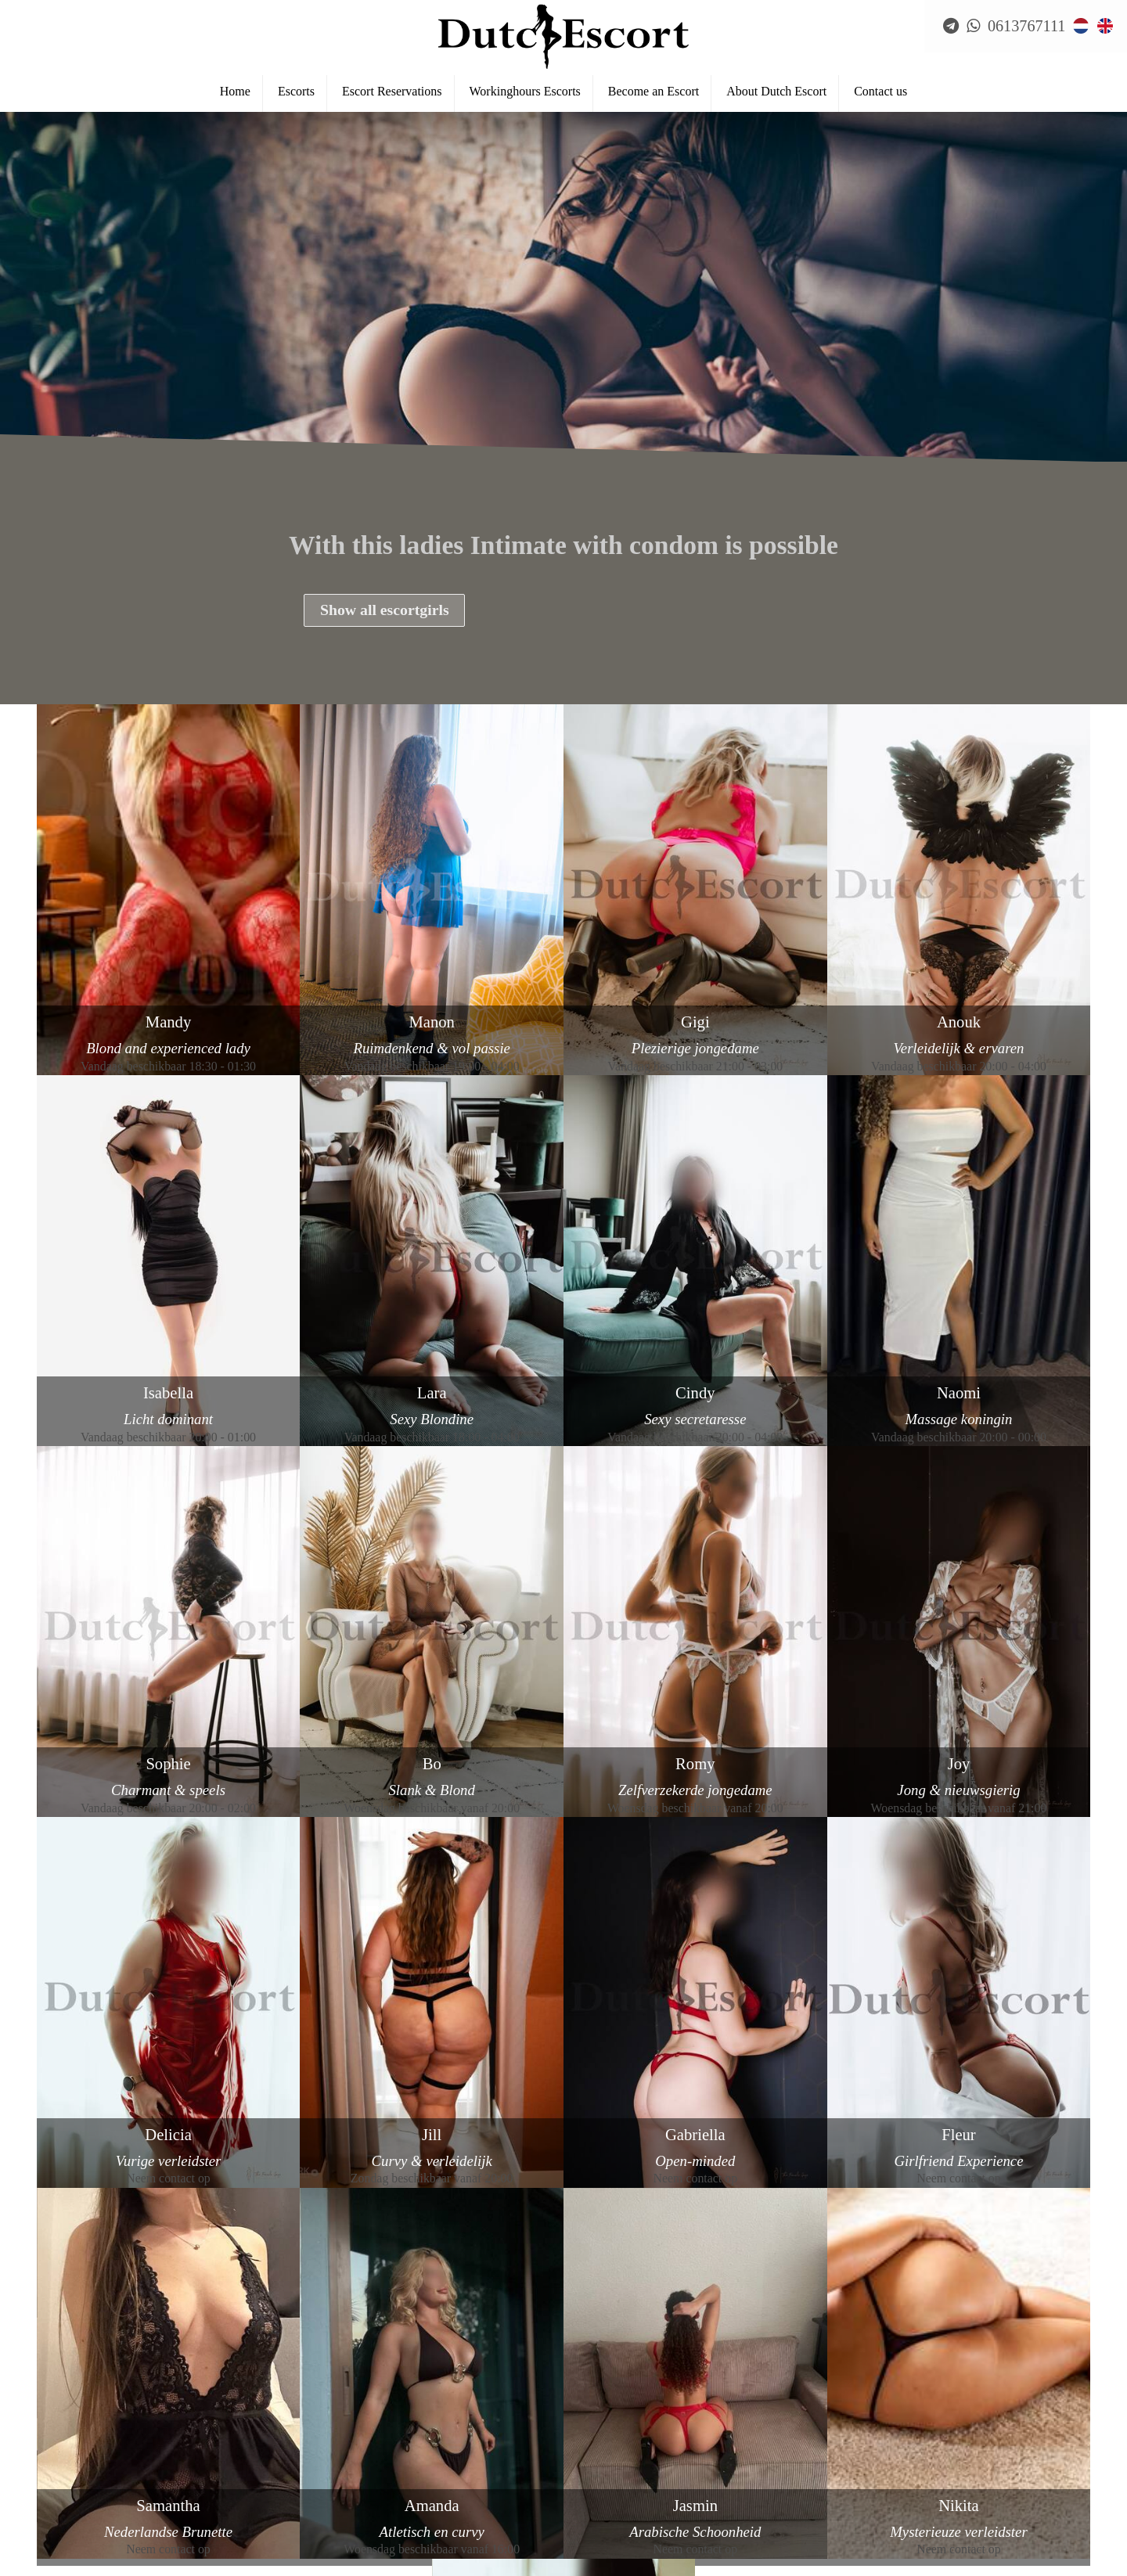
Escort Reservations (392, 95)
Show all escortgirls (386, 611)
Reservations (66, 2458)
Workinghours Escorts (525, 95)
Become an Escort (653, 95)
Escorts (296, 95)
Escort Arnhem (72, 2537)
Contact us (880, 95)
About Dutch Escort (776, 95)
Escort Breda (66, 2563)
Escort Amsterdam (80, 2511)
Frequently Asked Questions (103, 2485)
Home (235, 95)
